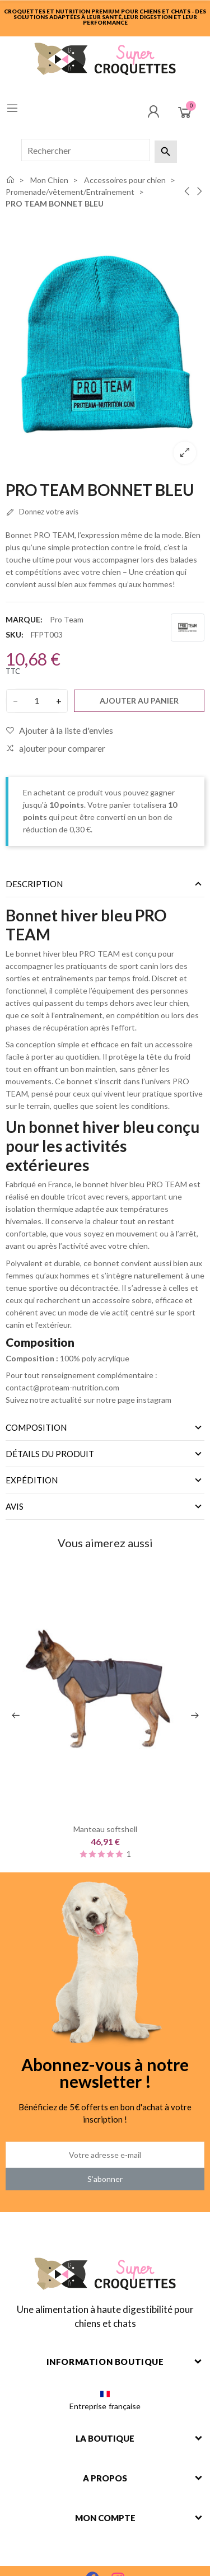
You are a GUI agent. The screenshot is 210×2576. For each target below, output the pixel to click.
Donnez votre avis (42, 512)
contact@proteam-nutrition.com (62, 1387)
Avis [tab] (15, 1506)
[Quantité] (37, 701)
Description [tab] (34, 884)
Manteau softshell (105, 1829)
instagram (155, 1399)
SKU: (15, 634)
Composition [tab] (36, 1427)
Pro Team (66, 619)
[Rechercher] (85, 150)
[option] (105, 343)
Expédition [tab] (32, 1480)
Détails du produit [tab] (50, 1454)
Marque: (24, 619)
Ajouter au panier (139, 700)
